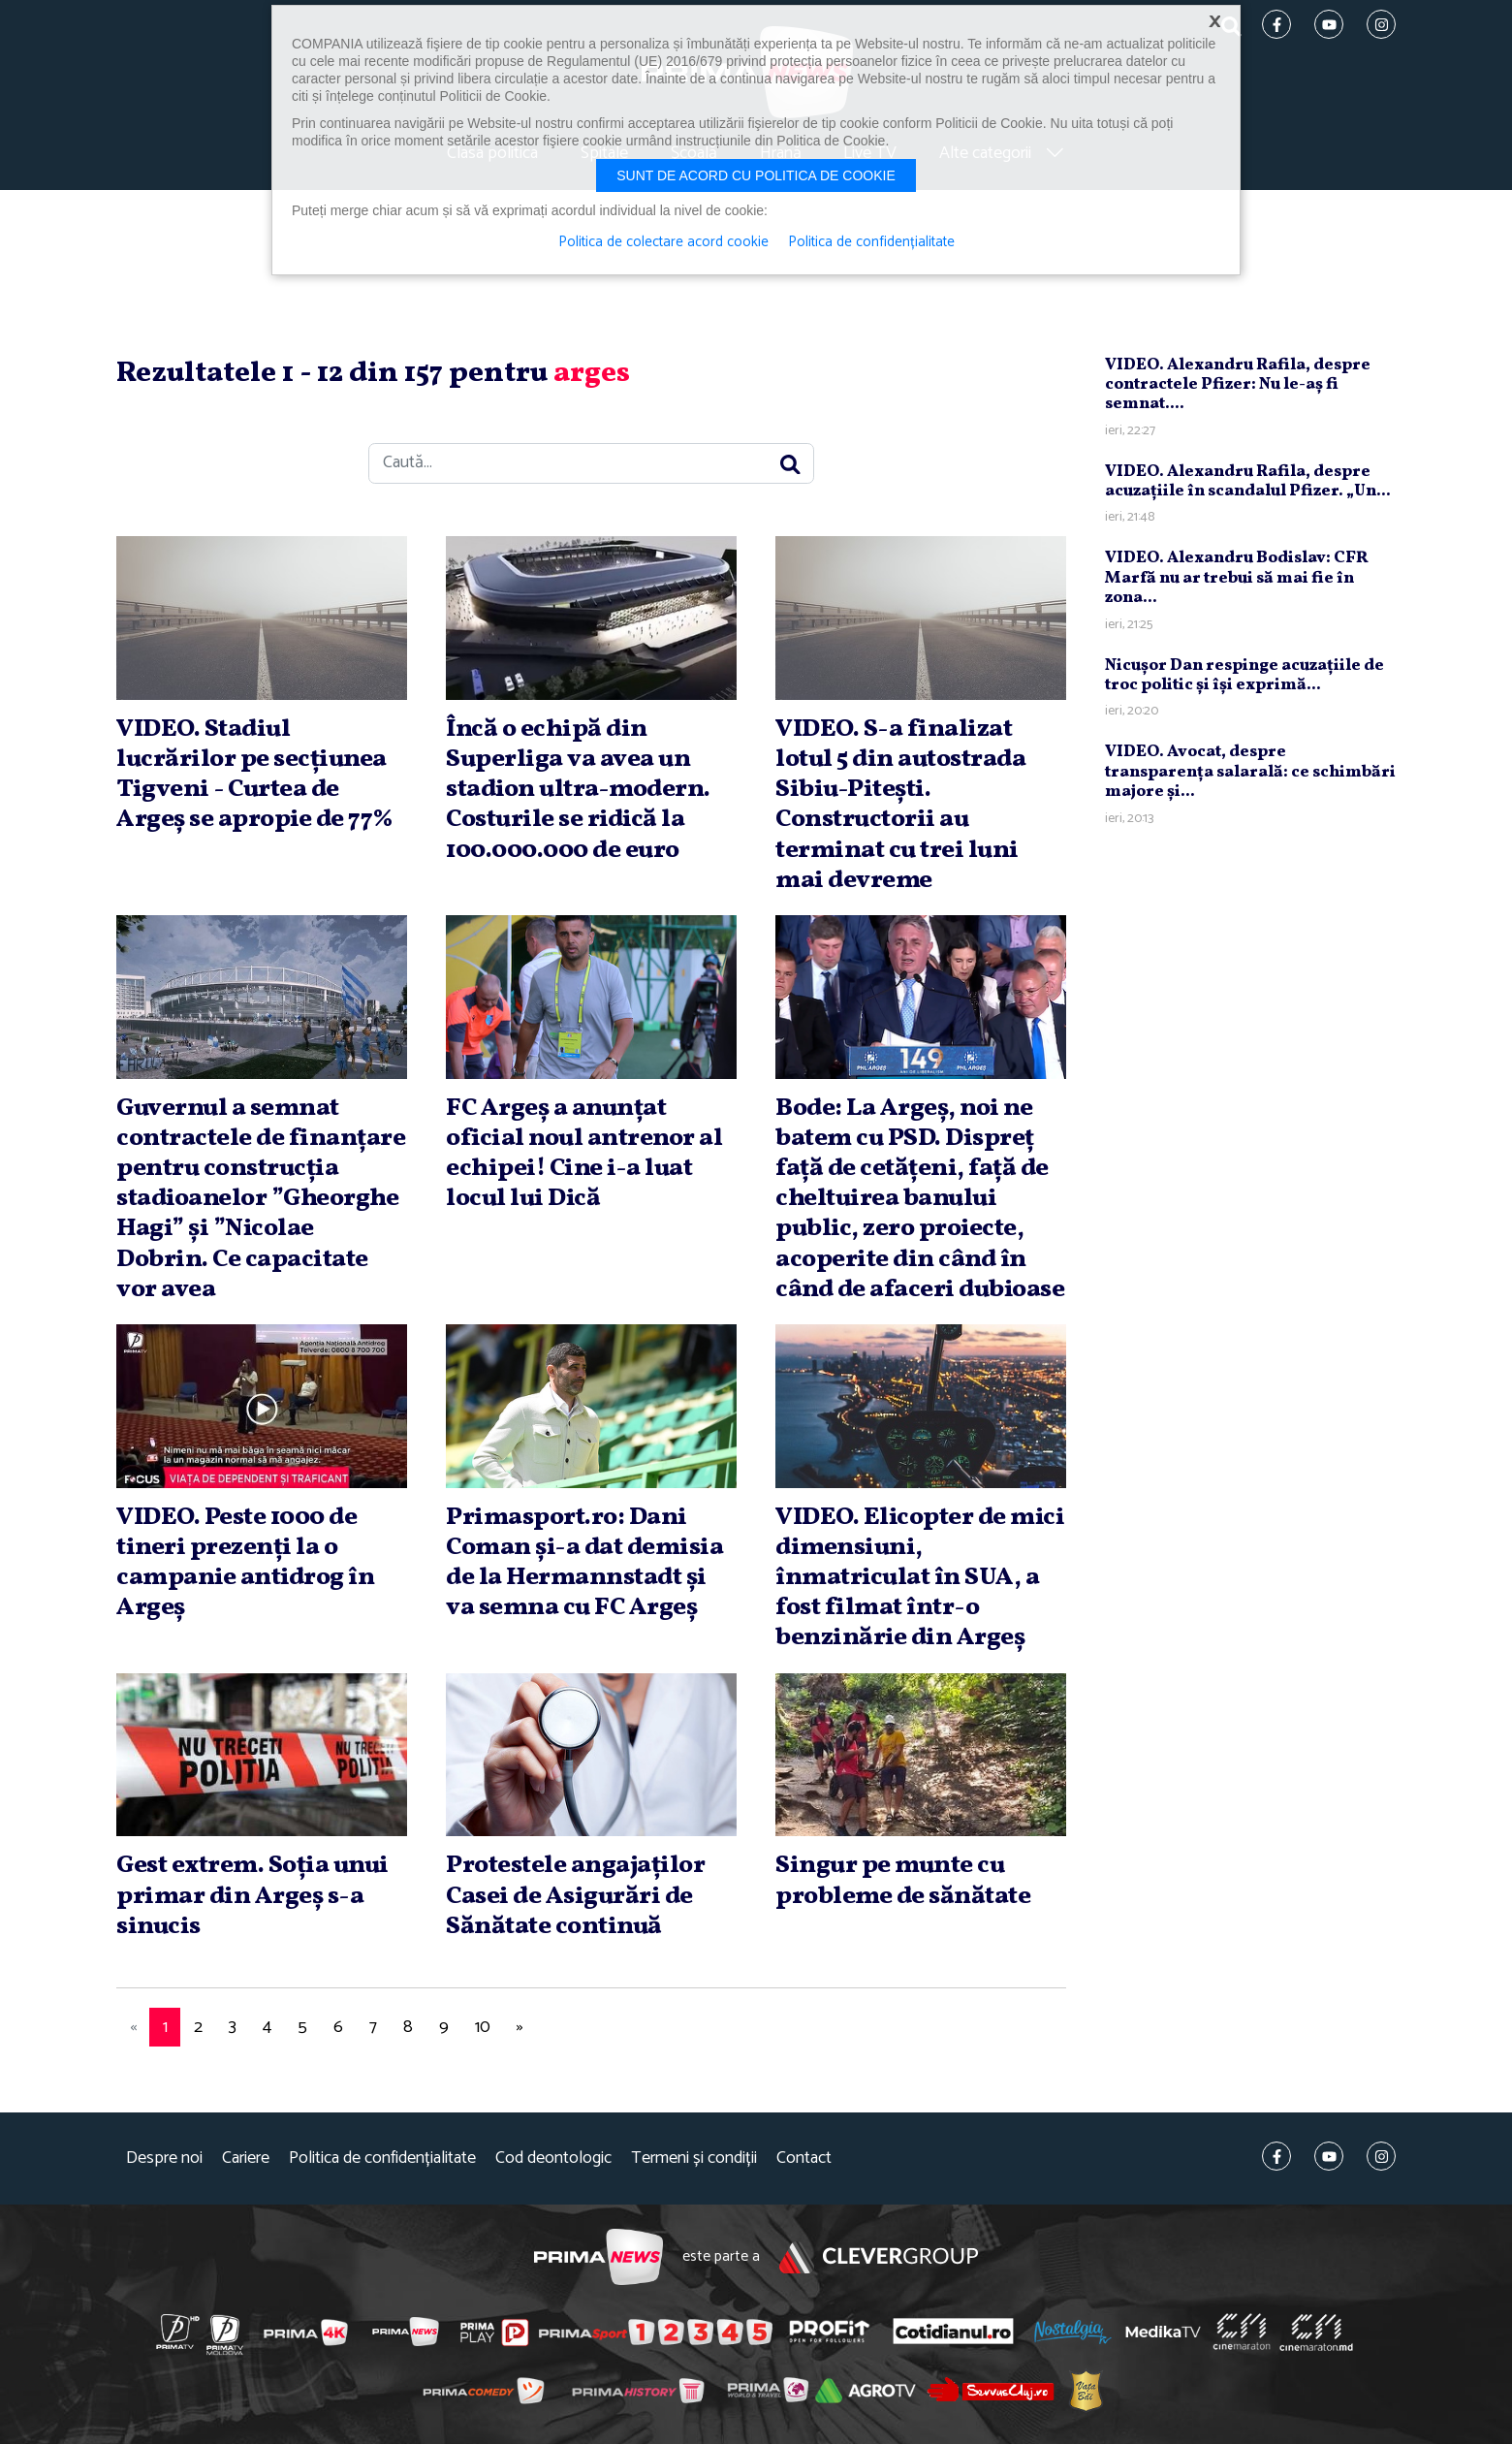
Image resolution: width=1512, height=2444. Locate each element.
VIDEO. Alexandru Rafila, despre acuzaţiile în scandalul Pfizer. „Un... (1248, 481)
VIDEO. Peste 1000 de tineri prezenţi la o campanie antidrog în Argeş (245, 1563)
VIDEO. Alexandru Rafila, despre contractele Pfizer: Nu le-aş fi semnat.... (1237, 385)
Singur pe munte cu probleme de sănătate (902, 1880)
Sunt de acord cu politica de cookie (756, 175)
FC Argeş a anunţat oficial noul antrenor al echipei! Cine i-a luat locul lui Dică (584, 1154)
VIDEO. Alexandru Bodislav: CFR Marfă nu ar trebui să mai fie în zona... (1236, 578)
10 (482, 2027)
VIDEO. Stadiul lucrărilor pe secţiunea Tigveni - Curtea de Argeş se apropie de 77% (255, 775)
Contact (804, 2158)
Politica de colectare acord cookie (663, 242)
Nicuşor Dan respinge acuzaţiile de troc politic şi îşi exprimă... (1244, 675)
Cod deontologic (553, 2158)
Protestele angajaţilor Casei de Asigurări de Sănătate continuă (575, 1895)
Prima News (598, 2257)
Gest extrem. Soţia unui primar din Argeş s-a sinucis (252, 1895)
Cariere (245, 2158)
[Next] (519, 2027)
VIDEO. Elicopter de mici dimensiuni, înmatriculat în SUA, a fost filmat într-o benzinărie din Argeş (919, 1578)
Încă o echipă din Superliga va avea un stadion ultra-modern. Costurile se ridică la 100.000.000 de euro (578, 790)
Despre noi (164, 2158)
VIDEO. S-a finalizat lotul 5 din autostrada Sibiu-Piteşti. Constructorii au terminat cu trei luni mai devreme (900, 805)
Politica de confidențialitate (382, 2158)
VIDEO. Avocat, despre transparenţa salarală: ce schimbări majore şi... (1250, 772)
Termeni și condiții (694, 2158)
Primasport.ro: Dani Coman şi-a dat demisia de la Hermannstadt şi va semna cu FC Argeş (584, 1563)
